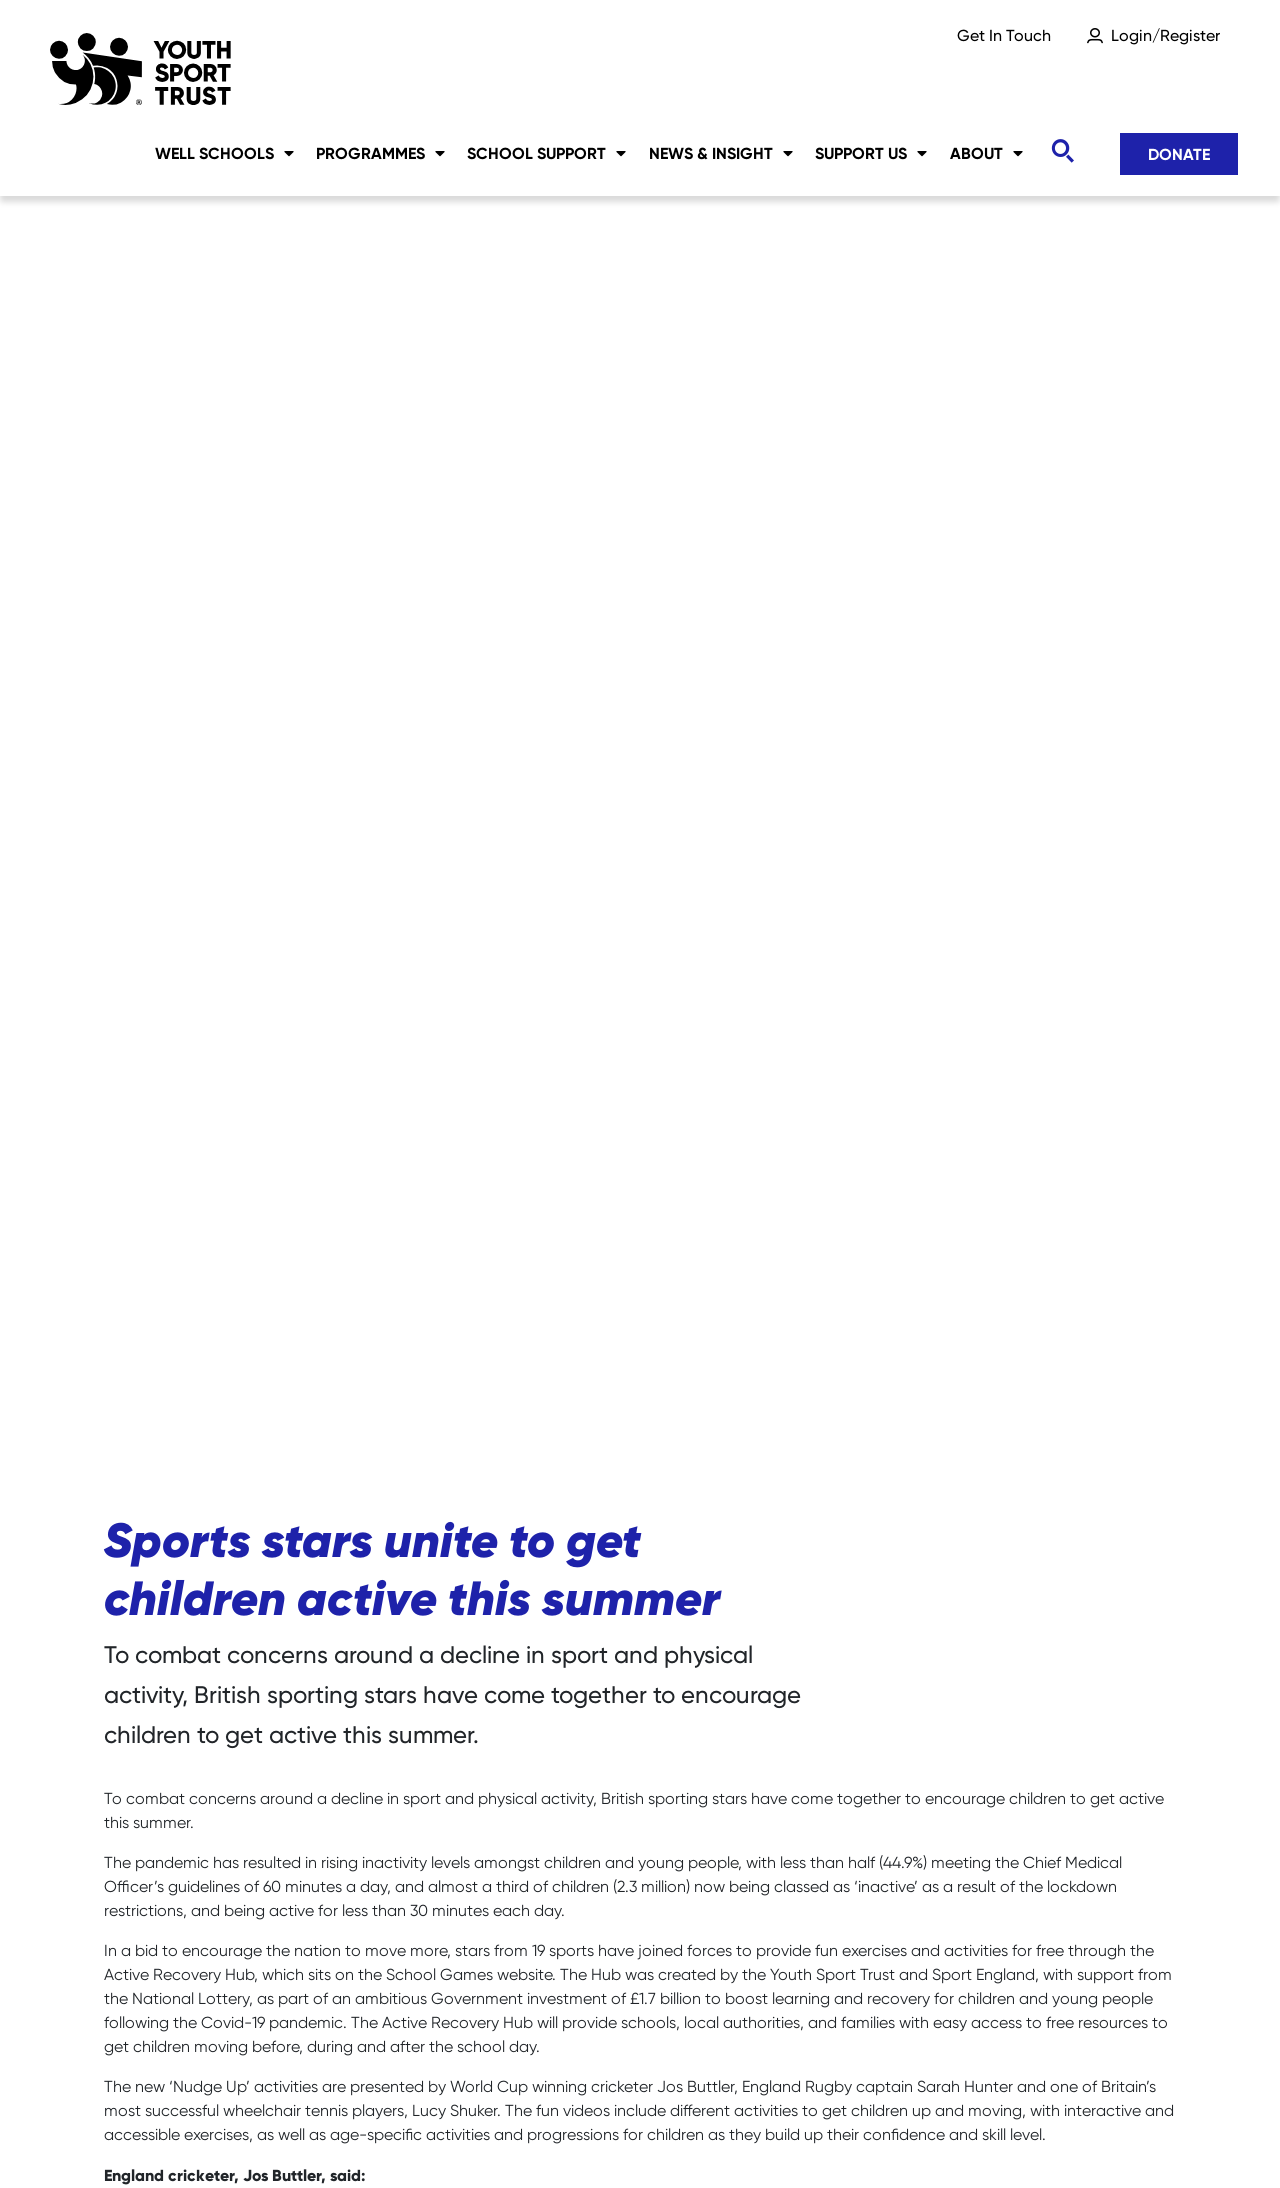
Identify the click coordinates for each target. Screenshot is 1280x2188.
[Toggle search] (1062, 151)
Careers (134, 2138)
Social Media (397, 2138)
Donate (1179, 154)
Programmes (380, 153)
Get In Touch (1004, 35)
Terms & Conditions (1101, 2138)
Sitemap (255, 2138)
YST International (900, 2138)
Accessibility (726, 2138)
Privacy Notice (563, 2138)
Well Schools (224, 153)
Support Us (871, 153)
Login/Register (1165, 35)
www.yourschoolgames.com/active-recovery (804, 1771)
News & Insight (721, 153)
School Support (546, 153)
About (986, 153)
